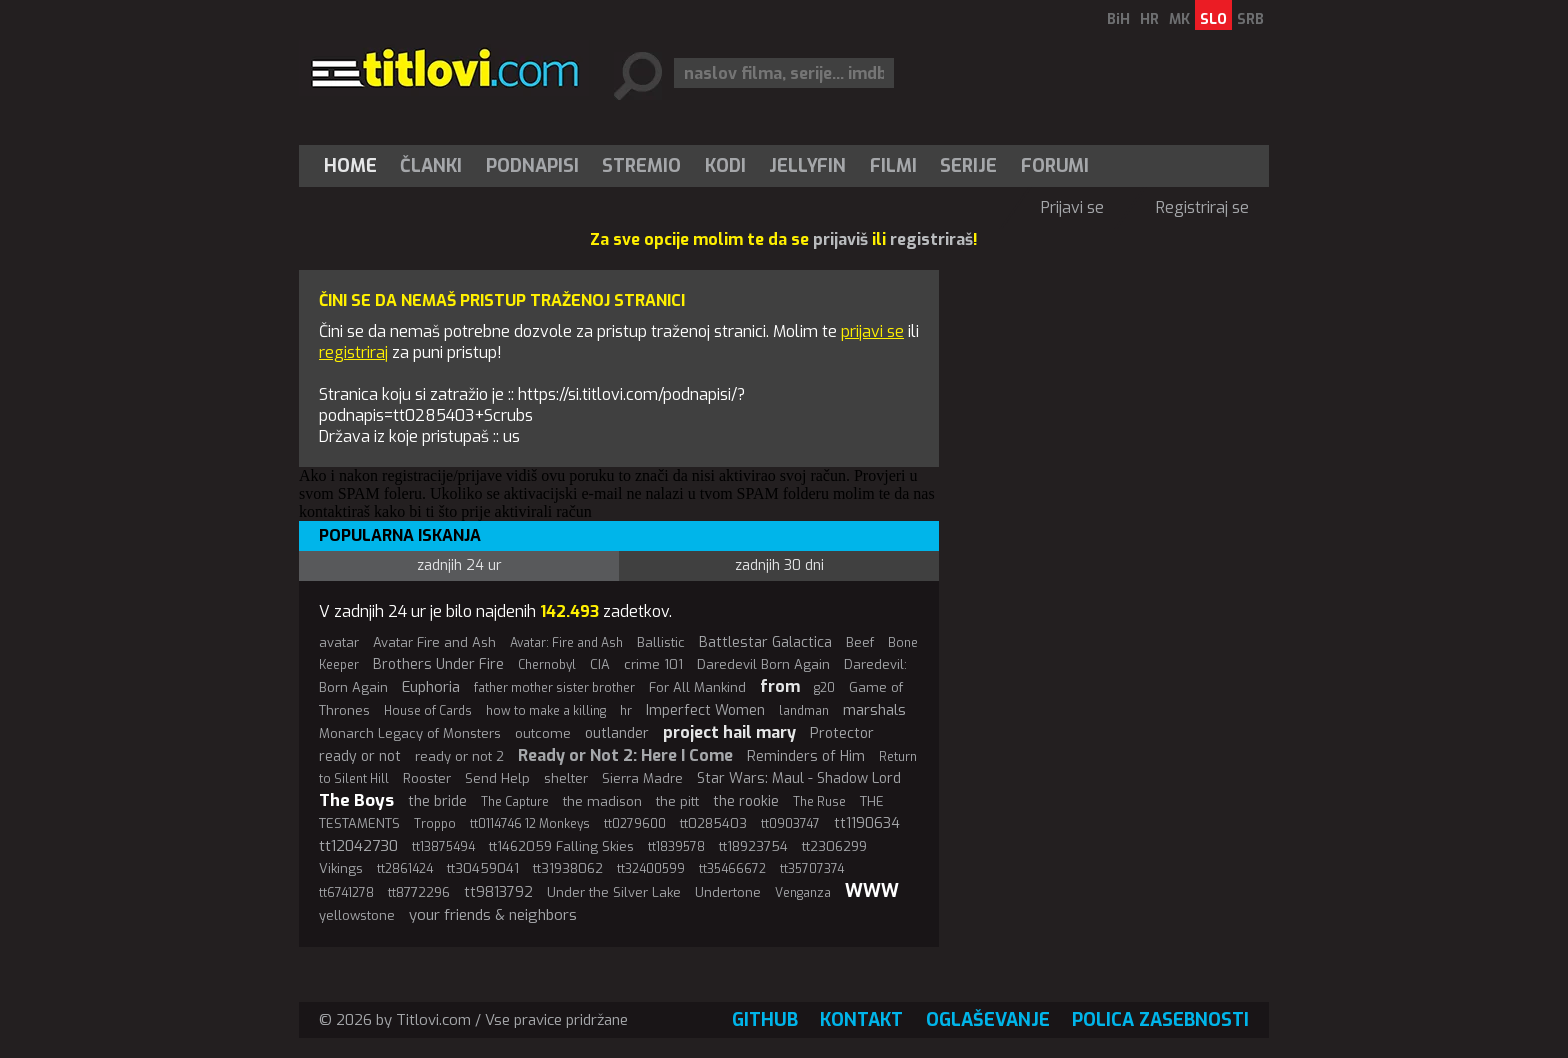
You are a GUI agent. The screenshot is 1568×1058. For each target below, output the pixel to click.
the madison (602, 801)
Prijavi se (1072, 207)
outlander (617, 733)
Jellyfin (807, 166)
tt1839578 (676, 847)
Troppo (435, 824)
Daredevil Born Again (763, 664)
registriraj (353, 352)
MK (1179, 19)
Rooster (427, 778)
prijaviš (840, 239)
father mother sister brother (554, 688)
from (780, 686)
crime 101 (653, 664)
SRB (1250, 19)
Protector (842, 733)
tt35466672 (732, 869)
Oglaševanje (988, 1020)
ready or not (360, 756)
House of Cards (428, 711)
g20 (824, 688)
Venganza (803, 893)
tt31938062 (568, 868)
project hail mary (729, 732)
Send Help (497, 778)
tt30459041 (483, 868)
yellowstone (357, 915)
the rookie (746, 801)
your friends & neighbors (493, 915)
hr (626, 711)
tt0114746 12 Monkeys (530, 824)
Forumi (1055, 166)
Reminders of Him (806, 756)
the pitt (677, 801)
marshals (874, 710)
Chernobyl (547, 665)
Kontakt (861, 1020)
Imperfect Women (705, 710)
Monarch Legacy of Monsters (410, 733)
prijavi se (872, 331)
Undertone (728, 892)
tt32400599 (651, 869)
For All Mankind (697, 687)
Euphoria (431, 687)
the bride (437, 801)
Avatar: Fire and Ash (566, 643)
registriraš (931, 239)
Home (350, 166)
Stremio (641, 166)
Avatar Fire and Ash (434, 642)
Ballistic (661, 642)
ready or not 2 (459, 756)
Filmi (893, 166)
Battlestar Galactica (765, 642)
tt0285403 (713, 823)
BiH (1118, 19)
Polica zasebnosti (1160, 1020)
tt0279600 (635, 824)
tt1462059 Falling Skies (561, 846)
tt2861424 (405, 869)
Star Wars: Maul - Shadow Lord (799, 778)
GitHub (765, 1020)
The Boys (356, 800)
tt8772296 (419, 892)
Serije (968, 166)
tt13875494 (443, 847)
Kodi (725, 166)
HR (1149, 19)
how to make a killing (546, 711)
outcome (543, 733)
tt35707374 (812, 869)
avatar (339, 642)
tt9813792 (498, 892)
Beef (860, 642)
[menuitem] (355, 166)
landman (804, 711)
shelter (566, 778)
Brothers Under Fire (438, 664)
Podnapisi (532, 166)
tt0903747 (790, 824)
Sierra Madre (642, 778)
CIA (600, 664)
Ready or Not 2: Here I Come (625, 755)
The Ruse (819, 802)
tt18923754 (753, 846)
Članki (431, 166)
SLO (1213, 19)
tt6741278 (346, 893)
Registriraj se (1202, 207)
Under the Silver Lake (614, 892)
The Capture (515, 802)
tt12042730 (358, 846)
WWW (872, 891)
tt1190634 (867, 823)
